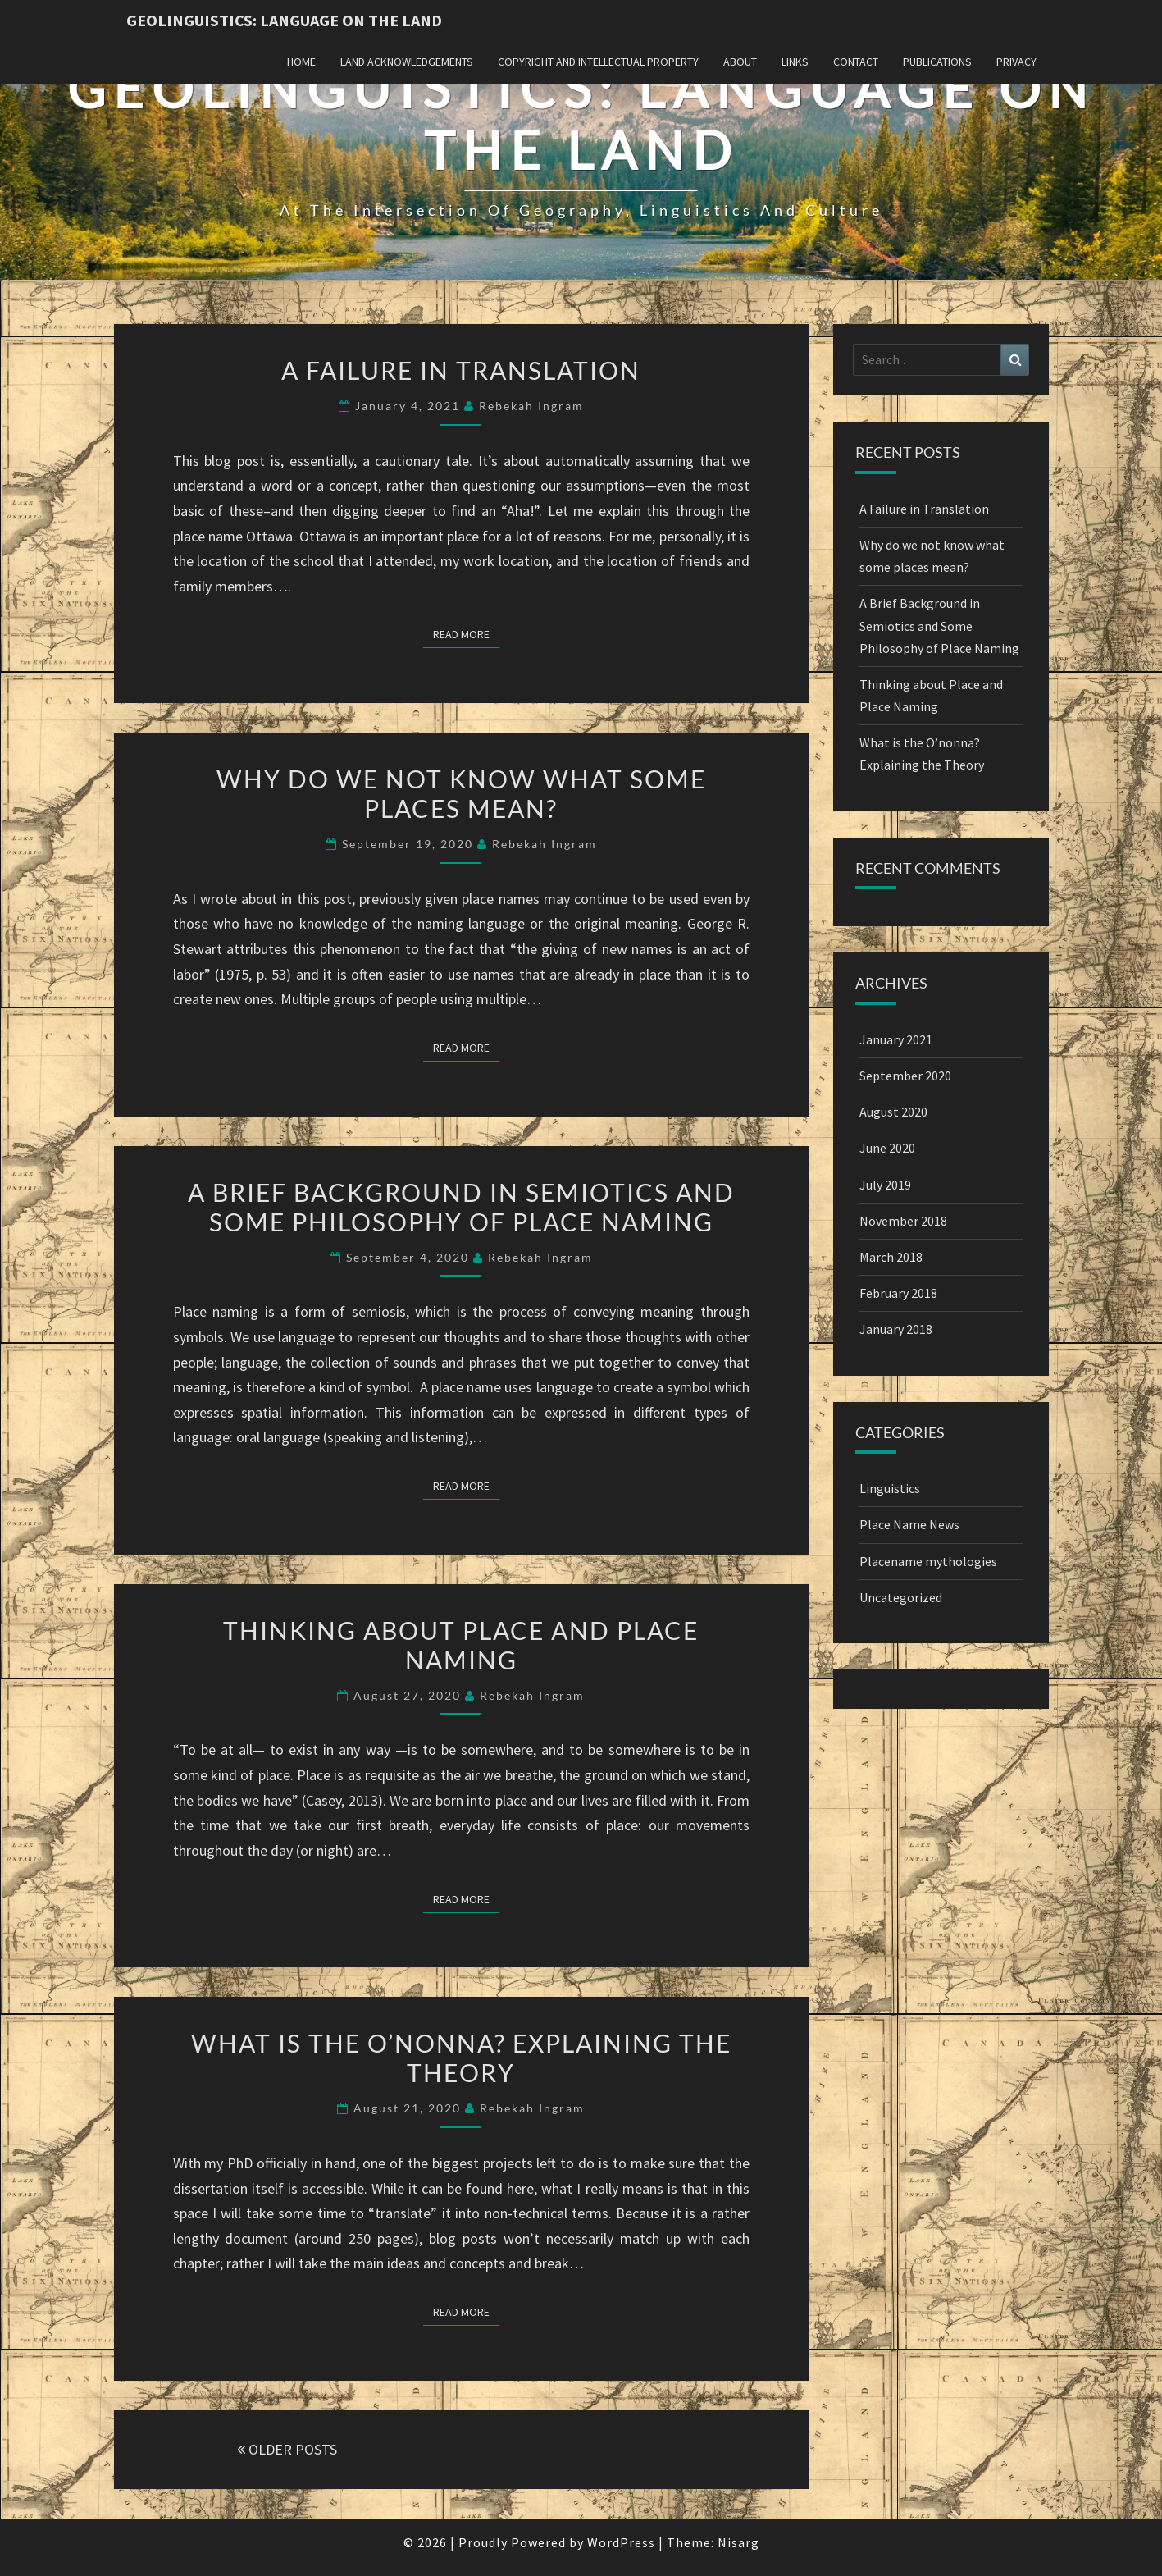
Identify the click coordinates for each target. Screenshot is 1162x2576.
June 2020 (887, 1148)
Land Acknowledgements (406, 61)
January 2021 (895, 1039)
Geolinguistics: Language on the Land (284, 20)
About (740, 61)
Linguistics (889, 1488)
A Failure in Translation (460, 370)
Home (301, 61)
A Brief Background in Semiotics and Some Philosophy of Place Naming (461, 1206)
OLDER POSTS (287, 2449)
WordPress (621, 2542)
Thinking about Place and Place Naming (461, 1644)
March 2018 (891, 1257)
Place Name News (909, 1524)
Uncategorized (900, 1597)
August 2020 (893, 1111)
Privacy (1016, 61)
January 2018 (895, 1329)
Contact (855, 61)
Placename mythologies (928, 1561)
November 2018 (903, 1221)
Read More (466, 633)
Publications (937, 61)
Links (795, 61)
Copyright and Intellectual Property (598, 61)
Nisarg (738, 2542)
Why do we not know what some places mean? (461, 793)
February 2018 (898, 1293)
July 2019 (885, 1184)
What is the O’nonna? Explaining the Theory (461, 2057)
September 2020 (905, 1075)
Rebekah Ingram (531, 406)
